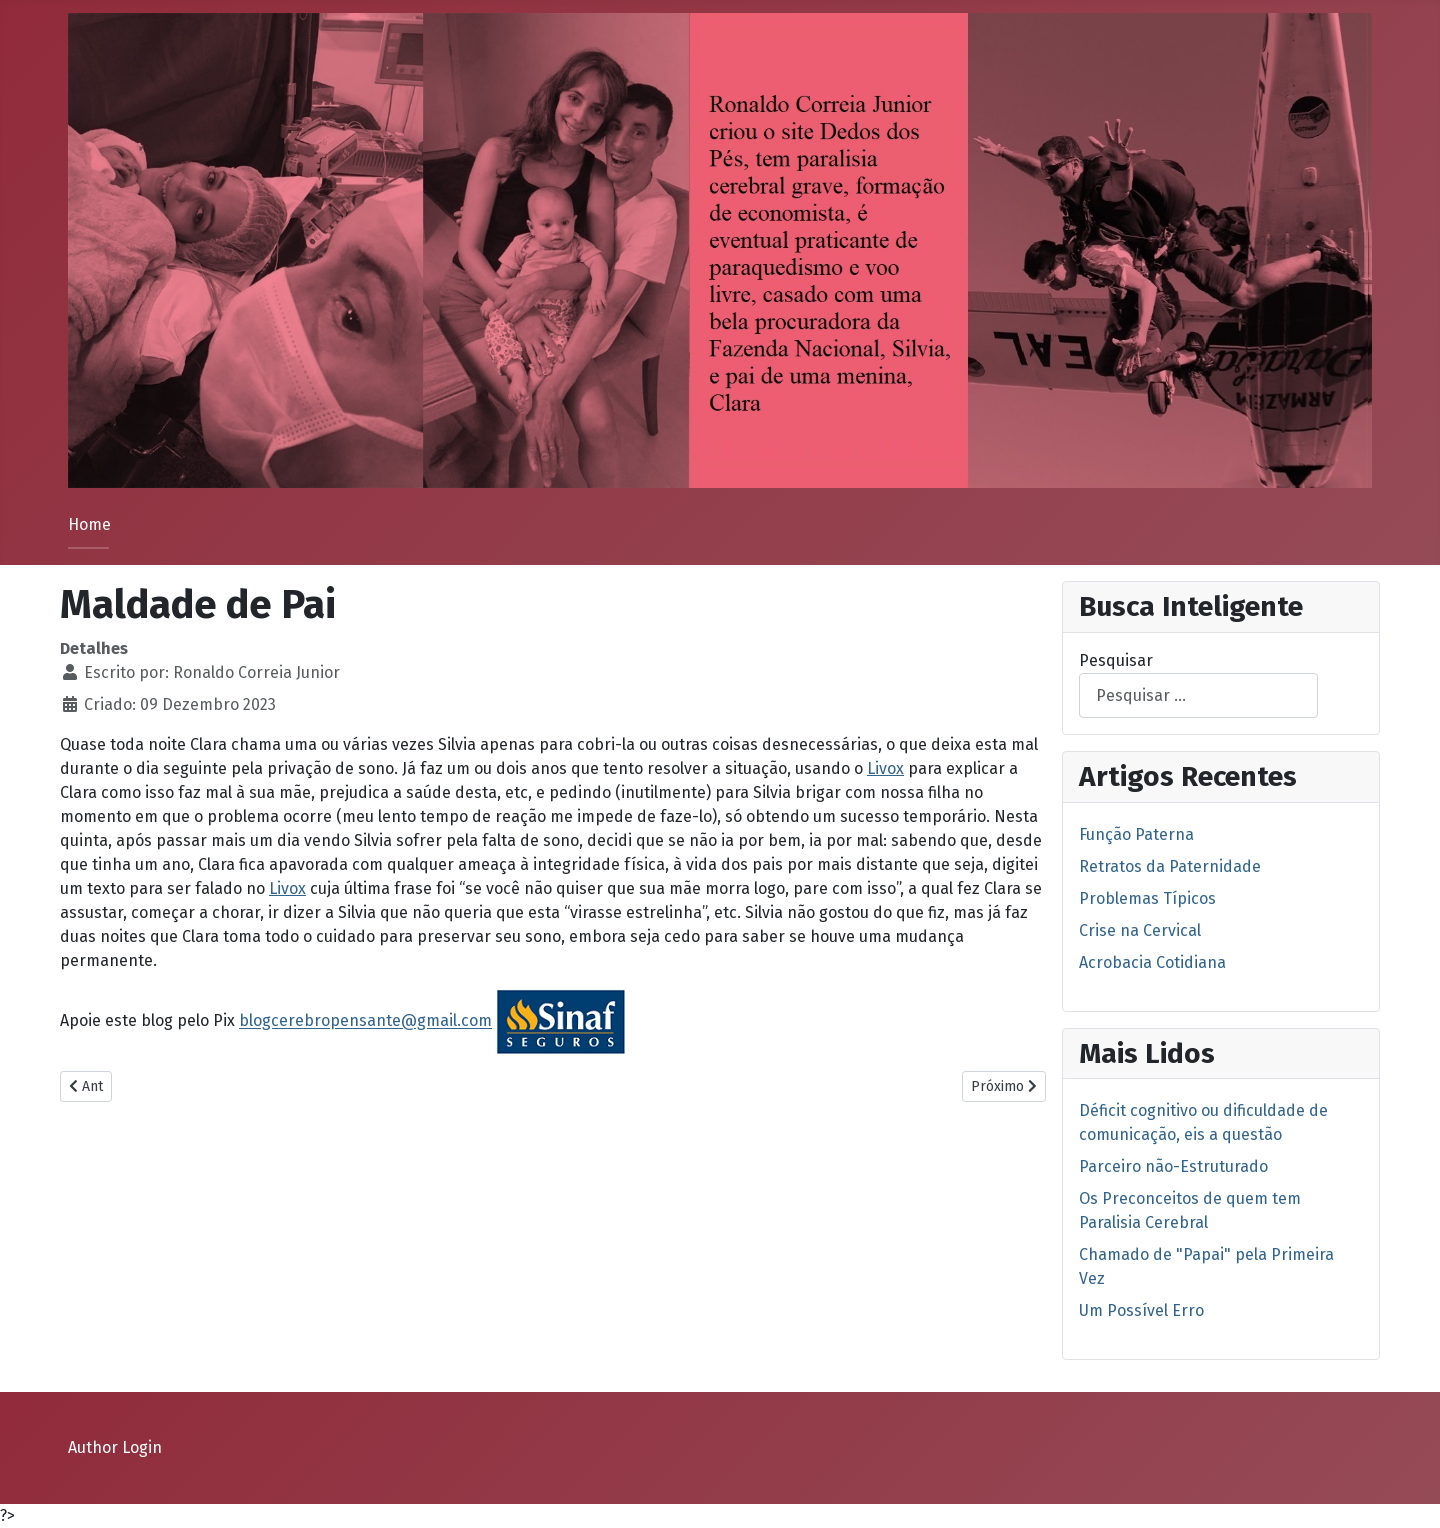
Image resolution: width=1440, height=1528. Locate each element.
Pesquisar (1116, 660)
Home (89, 524)
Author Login (115, 1447)
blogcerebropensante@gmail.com (365, 1021)
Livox (885, 768)
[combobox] (1198, 695)
